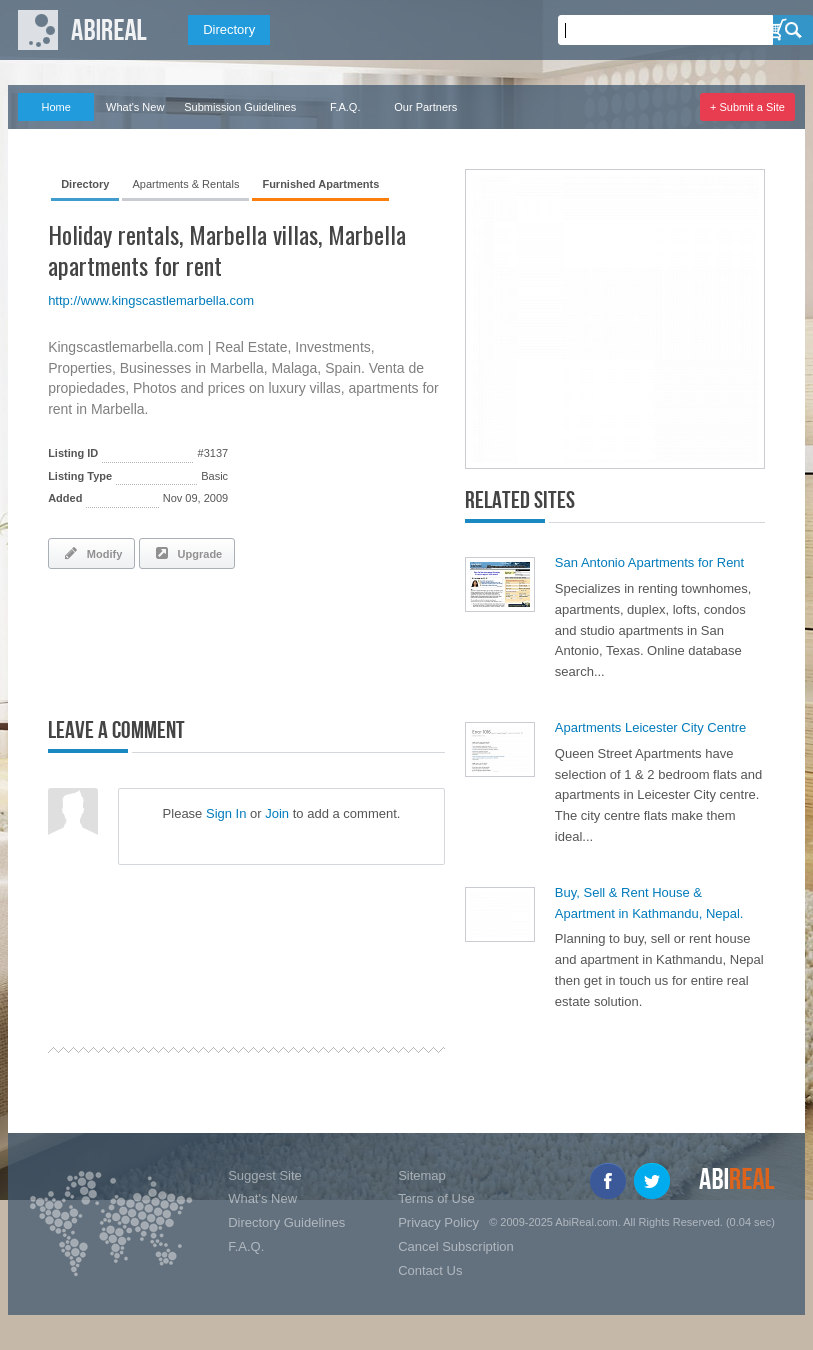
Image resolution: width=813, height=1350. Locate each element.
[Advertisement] (282, 639)
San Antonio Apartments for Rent (649, 562)
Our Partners (425, 107)
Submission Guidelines (240, 107)
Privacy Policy (438, 1222)
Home (55, 107)
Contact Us (430, 1270)
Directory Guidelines (286, 1222)
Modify (91, 553)
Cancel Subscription (456, 1246)
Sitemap (422, 1175)
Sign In (226, 813)
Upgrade (187, 553)
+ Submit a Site (747, 107)
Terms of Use (436, 1198)
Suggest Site (265, 1175)
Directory (229, 29)
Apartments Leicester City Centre (650, 727)
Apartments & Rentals (185, 184)
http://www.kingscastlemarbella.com (151, 300)
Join (277, 813)
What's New (135, 107)
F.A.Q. (345, 107)
